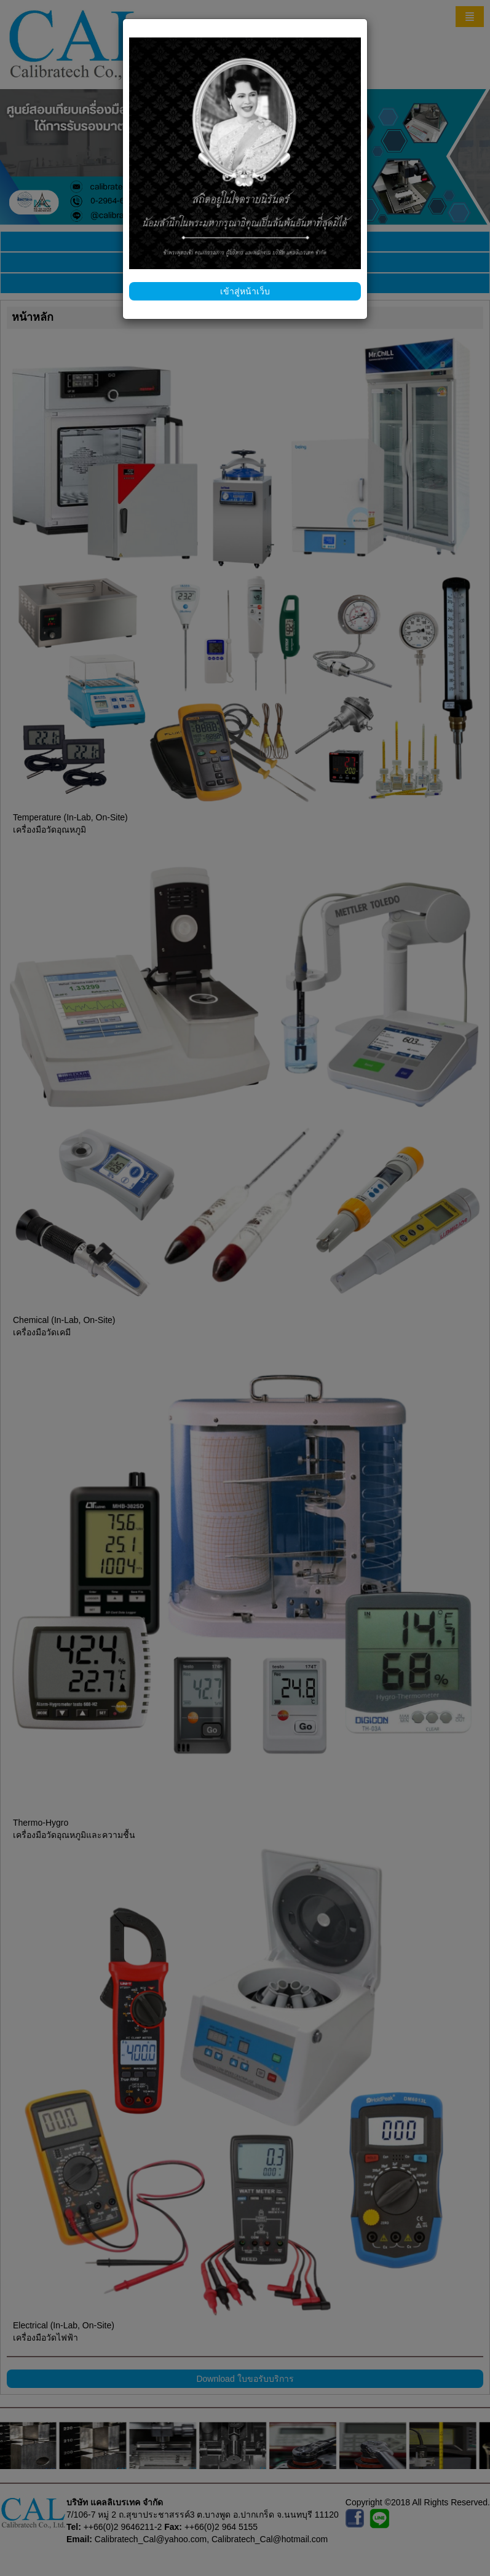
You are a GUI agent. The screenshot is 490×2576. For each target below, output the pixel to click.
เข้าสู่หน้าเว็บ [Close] (245, 291)
